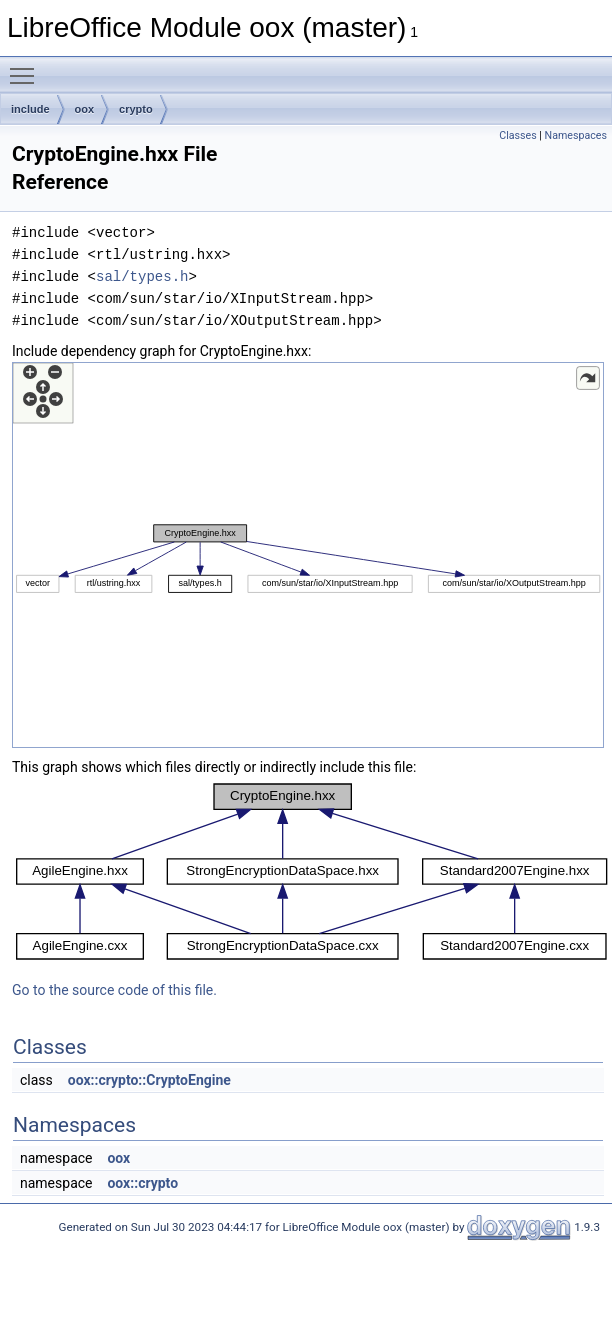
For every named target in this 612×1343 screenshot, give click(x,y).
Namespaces (576, 135)
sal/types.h (142, 276)
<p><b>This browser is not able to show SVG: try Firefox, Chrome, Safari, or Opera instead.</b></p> (308, 555)
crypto (136, 109)
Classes (517, 135)
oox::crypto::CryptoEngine (149, 1080)
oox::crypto (142, 1183)
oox (85, 109)
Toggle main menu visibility (27, 67)
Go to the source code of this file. (114, 990)
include (30, 109)
